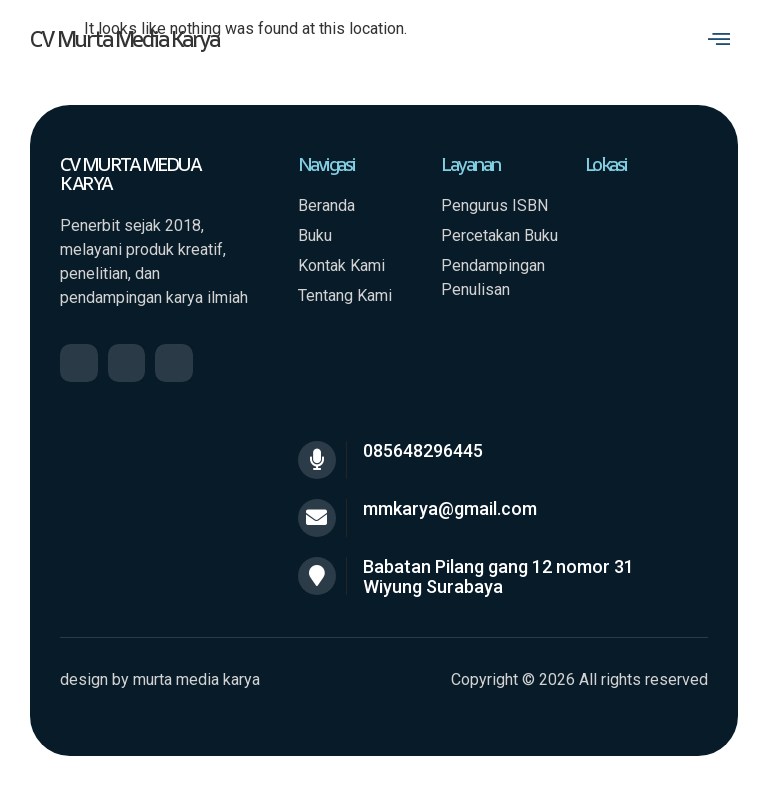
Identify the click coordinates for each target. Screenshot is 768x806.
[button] (719, 39)
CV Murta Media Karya (124, 38)
